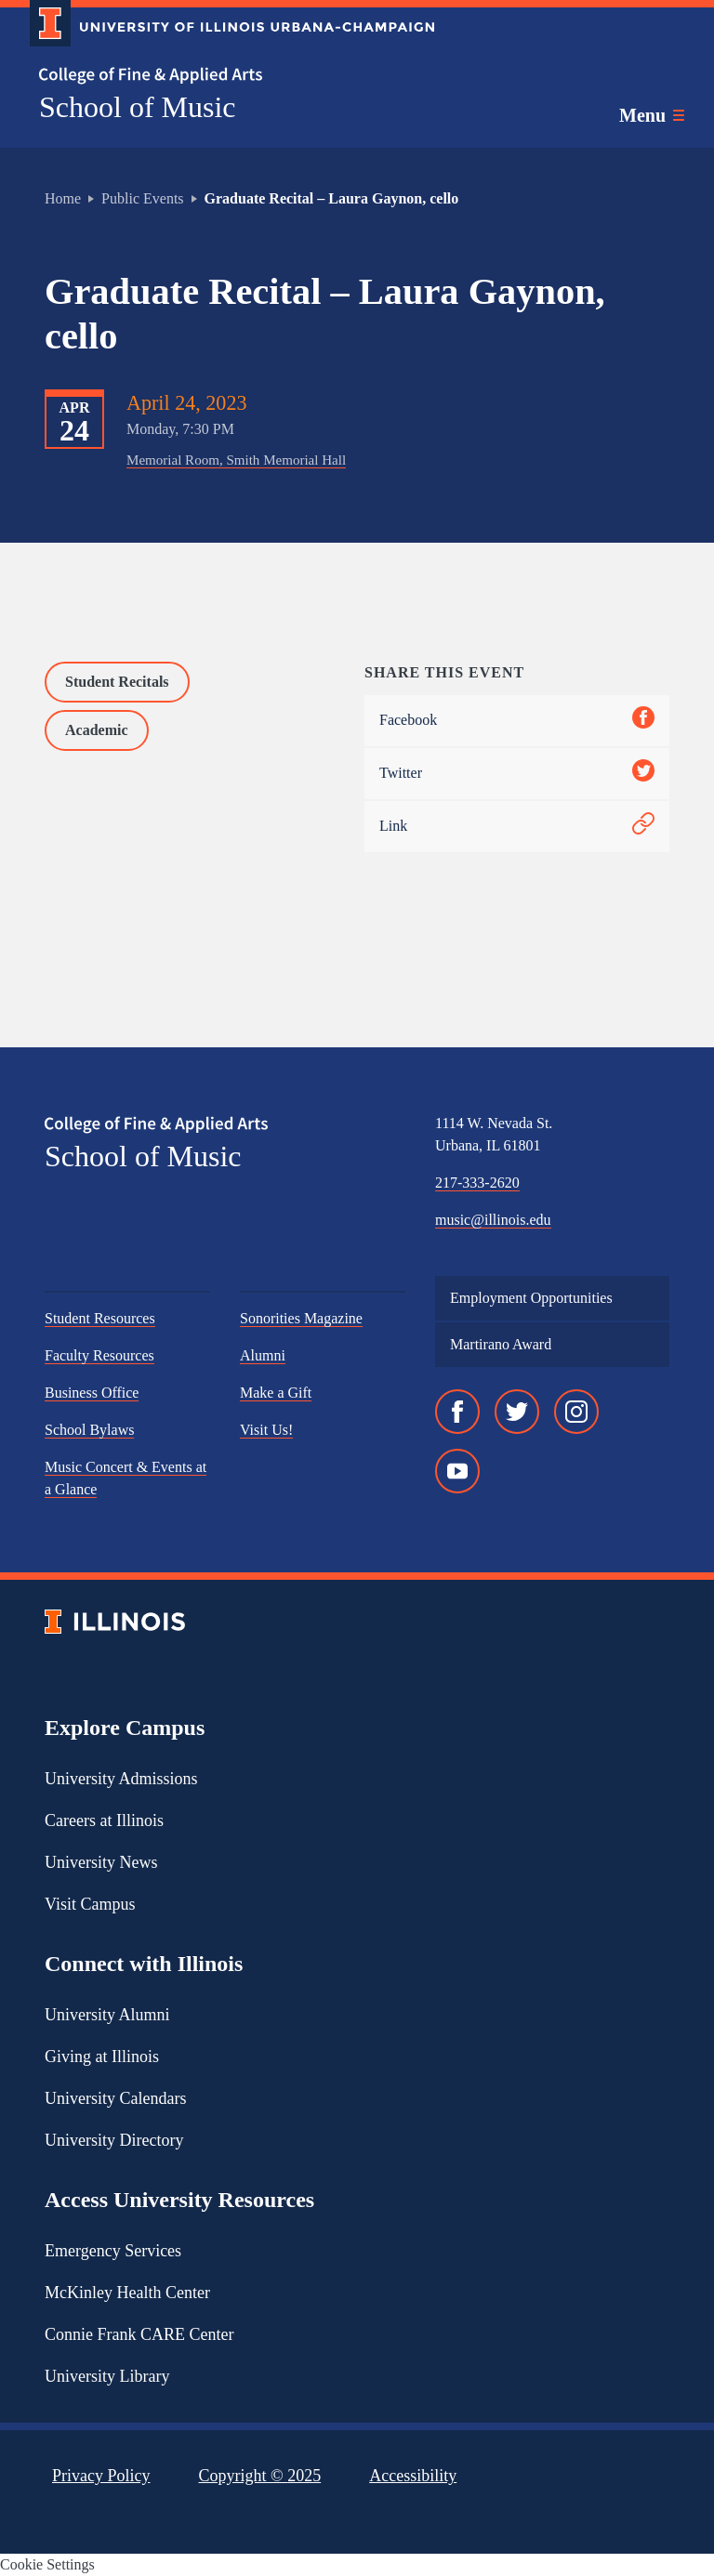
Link (516, 826)
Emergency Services (113, 2250)
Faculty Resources (99, 1355)
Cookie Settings (47, 2564)
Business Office (92, 1392)
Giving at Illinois (102, 2056)
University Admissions (121, 1778)
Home (63, 198)
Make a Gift (275, 1392)
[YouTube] (457, 1471)
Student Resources (100, 1318)
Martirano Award (500, 1344)
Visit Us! (266, 1430)
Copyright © (260, 2475)
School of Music (137, 107)
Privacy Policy (101, 2475)
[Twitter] (517, 1411)
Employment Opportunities (531, 1298)
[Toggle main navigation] (651, 115)
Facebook (516, 720)
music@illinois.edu (493, 1220)
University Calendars (115, 2098)
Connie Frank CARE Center (139, 2334)
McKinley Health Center (127, 2292)
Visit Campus (90, 1904)
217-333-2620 (477, 1182)
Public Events (142, 198)
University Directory (114, 2140)
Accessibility (412, 2475)
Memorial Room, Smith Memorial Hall (236, 460)
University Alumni (107, 2014)
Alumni (262, 1355)
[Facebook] (457, 1411)
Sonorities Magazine (301, 1318)
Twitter (516, 773)
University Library (107, 2376)
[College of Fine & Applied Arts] (225, 75)
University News (101, 1862)
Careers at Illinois (104, 1820)
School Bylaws (89, 1430)
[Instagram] (576, 1411)
